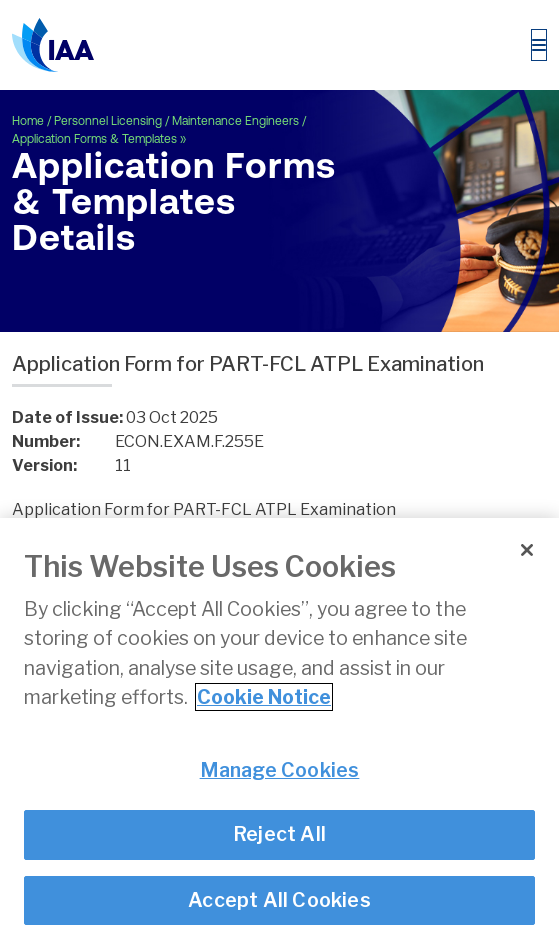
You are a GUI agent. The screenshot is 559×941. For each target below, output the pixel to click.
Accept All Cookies (279, 900)
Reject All (279, 835)
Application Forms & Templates (94, 139)
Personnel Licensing (108, 121)
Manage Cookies (280, 771)
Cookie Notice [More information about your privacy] (264, 698)
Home (28, 121)
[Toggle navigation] (539, 45)
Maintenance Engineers (235, 121)
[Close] (527, 551)
